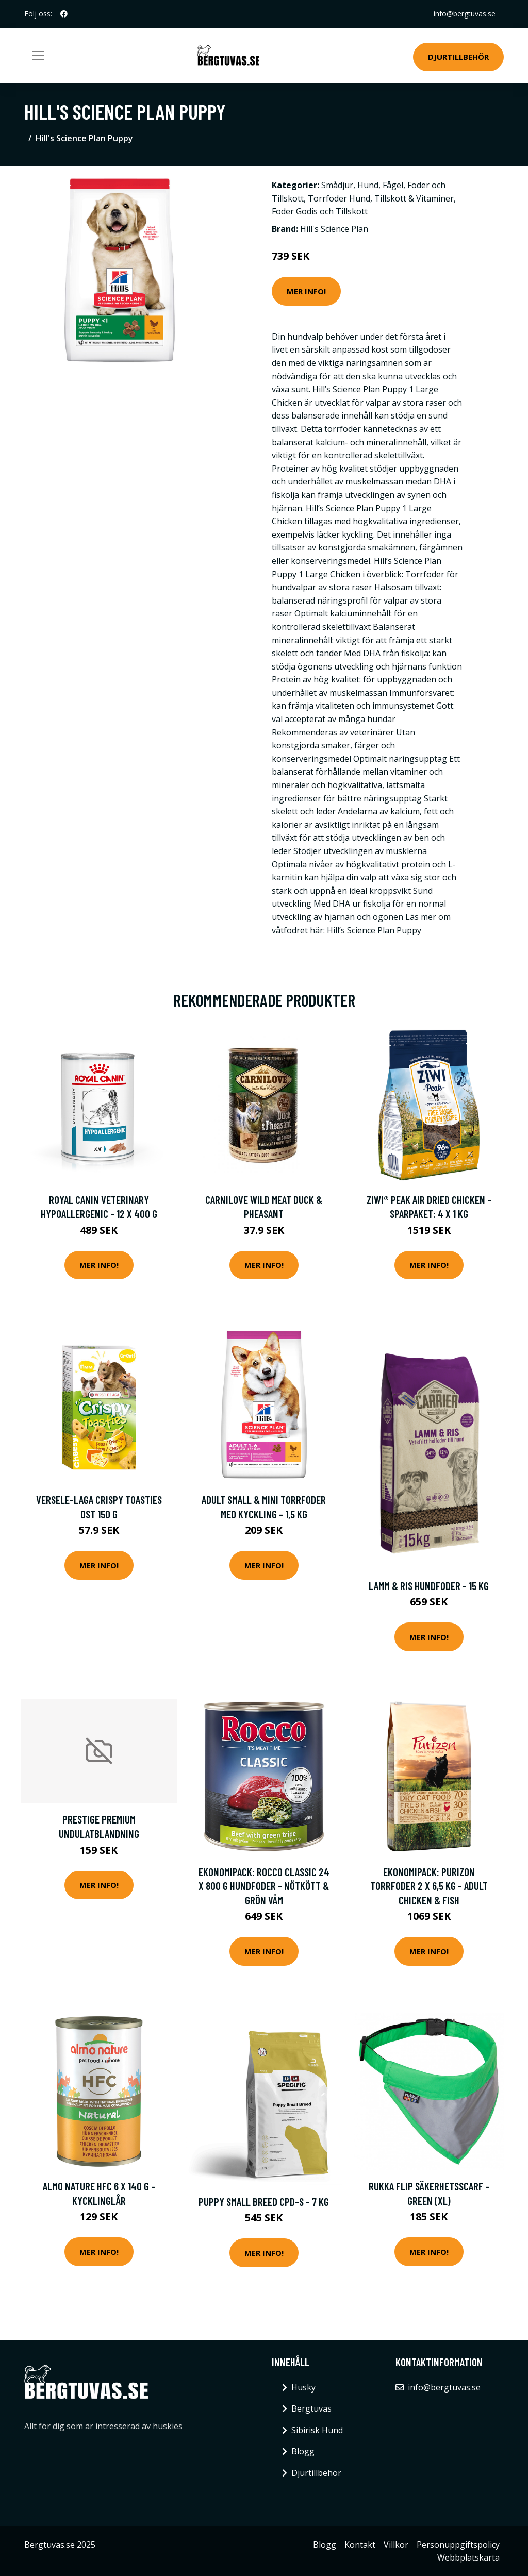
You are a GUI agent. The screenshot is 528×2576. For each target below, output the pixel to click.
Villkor (396, 2544)
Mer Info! (306, 291)
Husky (303, 2387)
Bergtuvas (311, 2408)
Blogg (303, 2451)
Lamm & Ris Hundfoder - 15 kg (429, 1585)
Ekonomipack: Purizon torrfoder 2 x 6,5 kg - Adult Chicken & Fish (429, 1885)
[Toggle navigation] (38, 55)
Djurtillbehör (458, 57)
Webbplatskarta (468, 2557)
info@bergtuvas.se (465, 14)
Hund (367, 185)
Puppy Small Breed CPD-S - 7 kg (264, 2201)
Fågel (393, 185)
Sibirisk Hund (317, 2430)
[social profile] (64, 14)
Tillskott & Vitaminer (414, 198)
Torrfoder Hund (339, 198)
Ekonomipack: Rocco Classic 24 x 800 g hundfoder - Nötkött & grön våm (264, 1885)
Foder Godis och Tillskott (320, 211)
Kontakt (359, 2544)
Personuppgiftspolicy (458, 2544)
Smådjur (337, 185)
